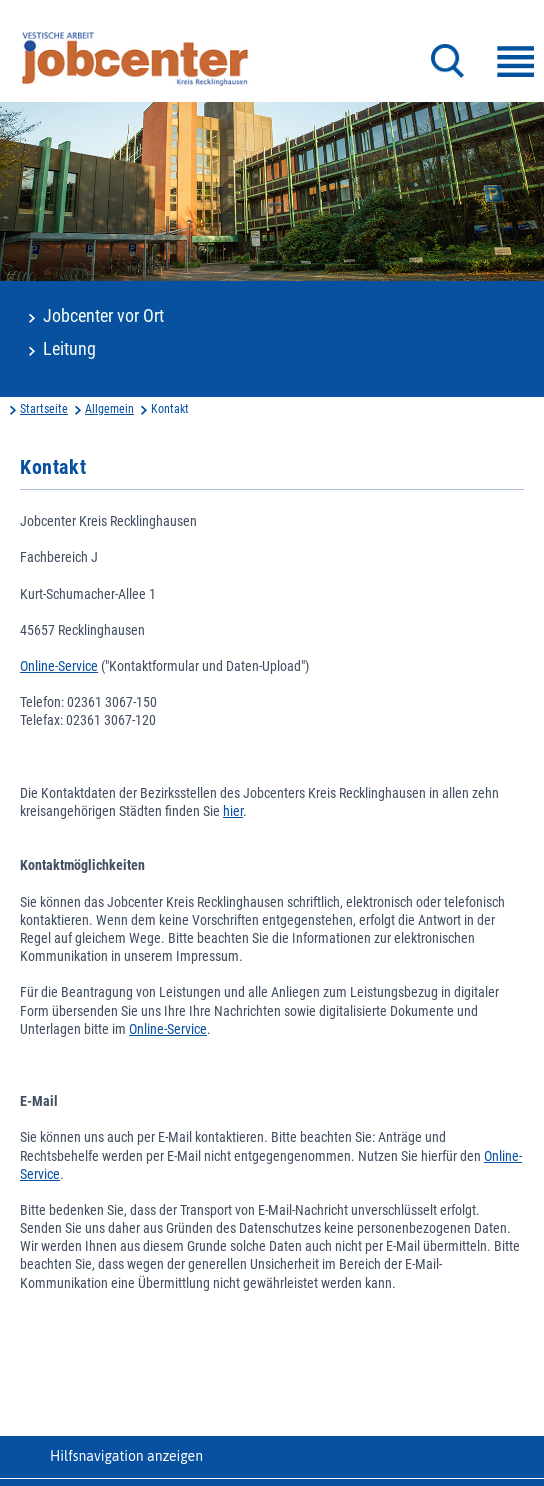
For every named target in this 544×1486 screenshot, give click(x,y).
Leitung (69, 349)
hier (233, 811)
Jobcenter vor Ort (103, 316)
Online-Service (59, 666)
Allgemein (109, 409)
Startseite (44, 409)
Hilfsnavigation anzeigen (126, 1456)
